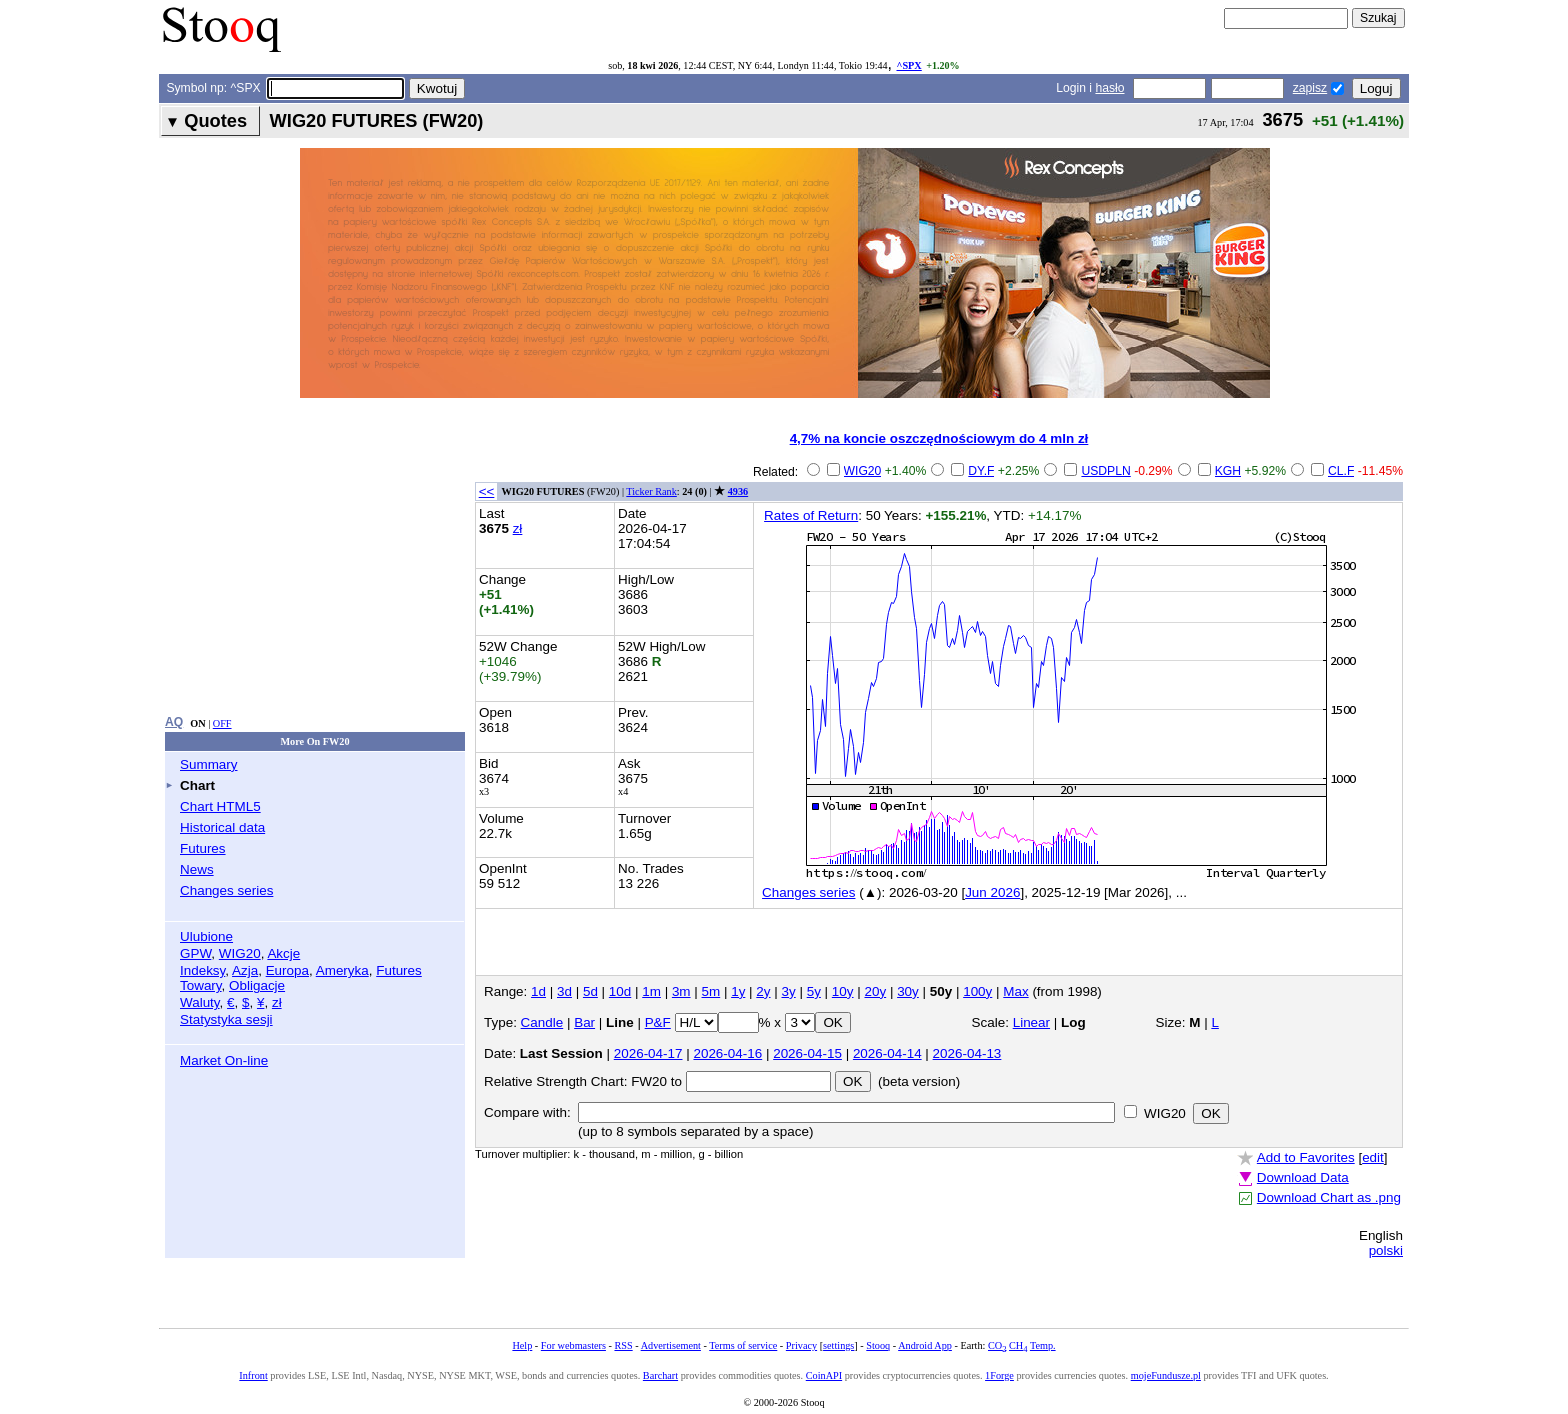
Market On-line (224, 1060)
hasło (1109, 88)
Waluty (200, 1002)
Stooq (878, 1345)
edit (1373, 1157)
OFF (222, 723)
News (197, 869)
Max (1015, 991)
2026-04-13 (967, 1053)
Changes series (226, 890)
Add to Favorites (1306, 1157)
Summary (209, 764)
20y (875, 991)
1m (651, 991)
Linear (1031, 1022)
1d (538, 991)
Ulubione (206, 936)
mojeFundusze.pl (1166, 1375)
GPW (195, 953)
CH (1018, 1345)
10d (620, 991)
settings (838, 1345)
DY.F (981, 471)
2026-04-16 (727, 1053)
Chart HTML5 (220, 806)
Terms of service (743, 1345)
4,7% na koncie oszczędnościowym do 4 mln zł (939, 438)
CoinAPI (824, 1375)
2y (763, 991)
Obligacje (257, 985)
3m (681, 991)
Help (522, 1345)
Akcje (283, 953)
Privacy (801, 1345)
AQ (174, 722)
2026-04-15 (807, 1053)
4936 (738, 491)
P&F (658, 1022)
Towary (201, 985)
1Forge (999, 1375)
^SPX (908, 65)
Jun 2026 (992, 892)
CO (997, 1345)
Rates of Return (811, 515)
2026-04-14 (887, 1053)
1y (738, 991)
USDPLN (1105, 471)
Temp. (1043, 1345)
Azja (245, 970)
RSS (623, 1345)
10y (843, 991)
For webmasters (573, 1345)
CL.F (1341, 471)
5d (590, 991)
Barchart (660, 1375)
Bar (584, 1022)
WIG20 (240, 953)
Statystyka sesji (226, 1019)
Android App (925, 1345)
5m (711, 991)
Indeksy (202, 970)
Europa (287, 970)
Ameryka (342, 970)
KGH (1228, 471)
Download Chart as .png (1329, 1197)
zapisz (1310, 88)
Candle (542, 1022)
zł (277, 1002)
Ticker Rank (651, 491)
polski (1386, 1250)
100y (977, 991)
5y (814, 991)
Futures (203, 848)
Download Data (1303, 1177)
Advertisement (671, 1345)
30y (908, 991)
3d (564, 991)
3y (789, 991)
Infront (253, 1375)
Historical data (222, 827)
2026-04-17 (648, 1053)
